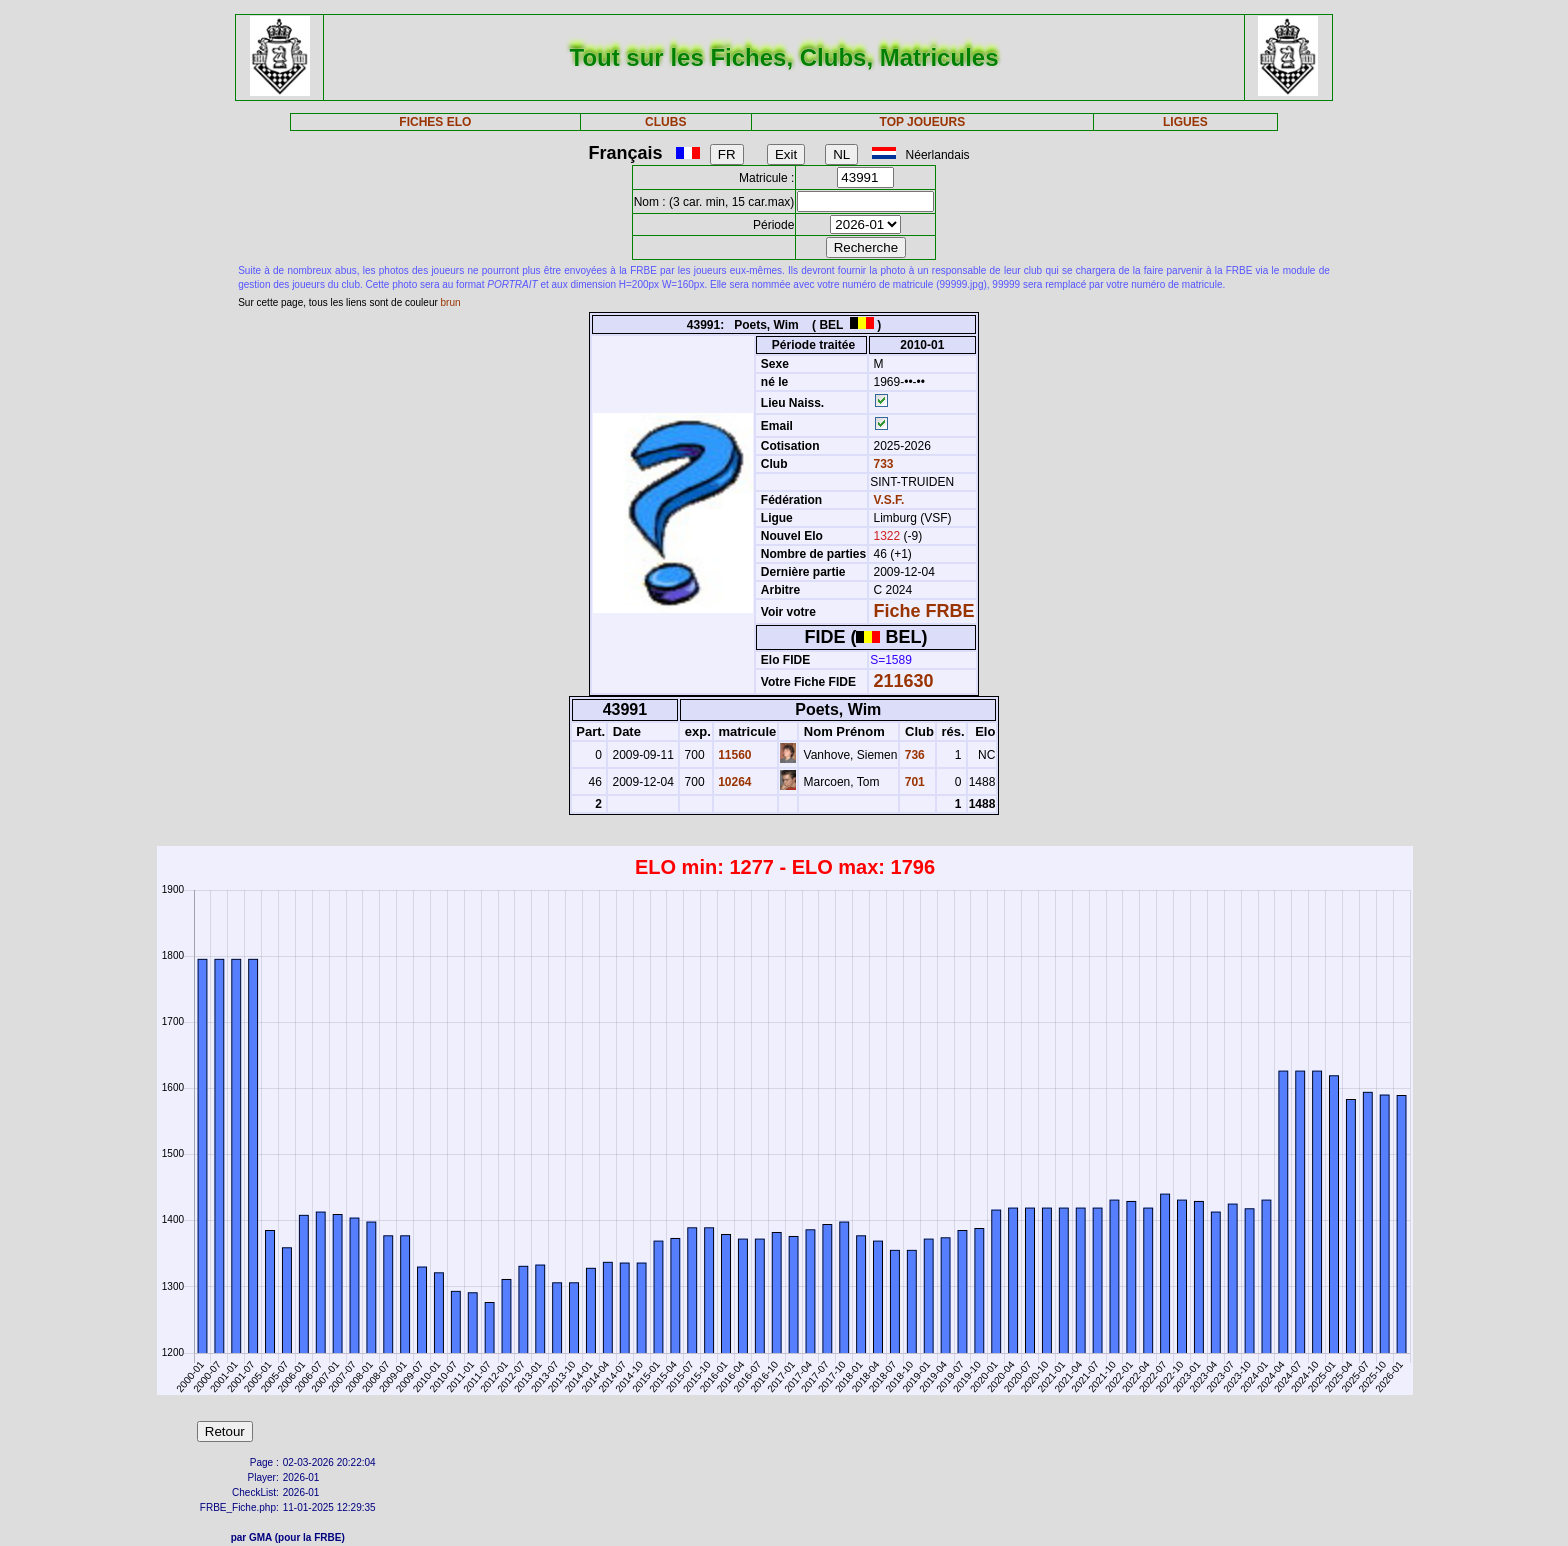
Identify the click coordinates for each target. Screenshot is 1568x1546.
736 (912, 755)
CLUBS (665, 122)
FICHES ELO (435, 122)
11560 (733, 755)
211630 (904, 681)
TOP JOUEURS (923, 122)
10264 (733, 782)
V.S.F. (889, 500)
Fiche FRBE (924, 611)
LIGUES (1185, 122)
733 (881, 464)
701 (912, 782)
